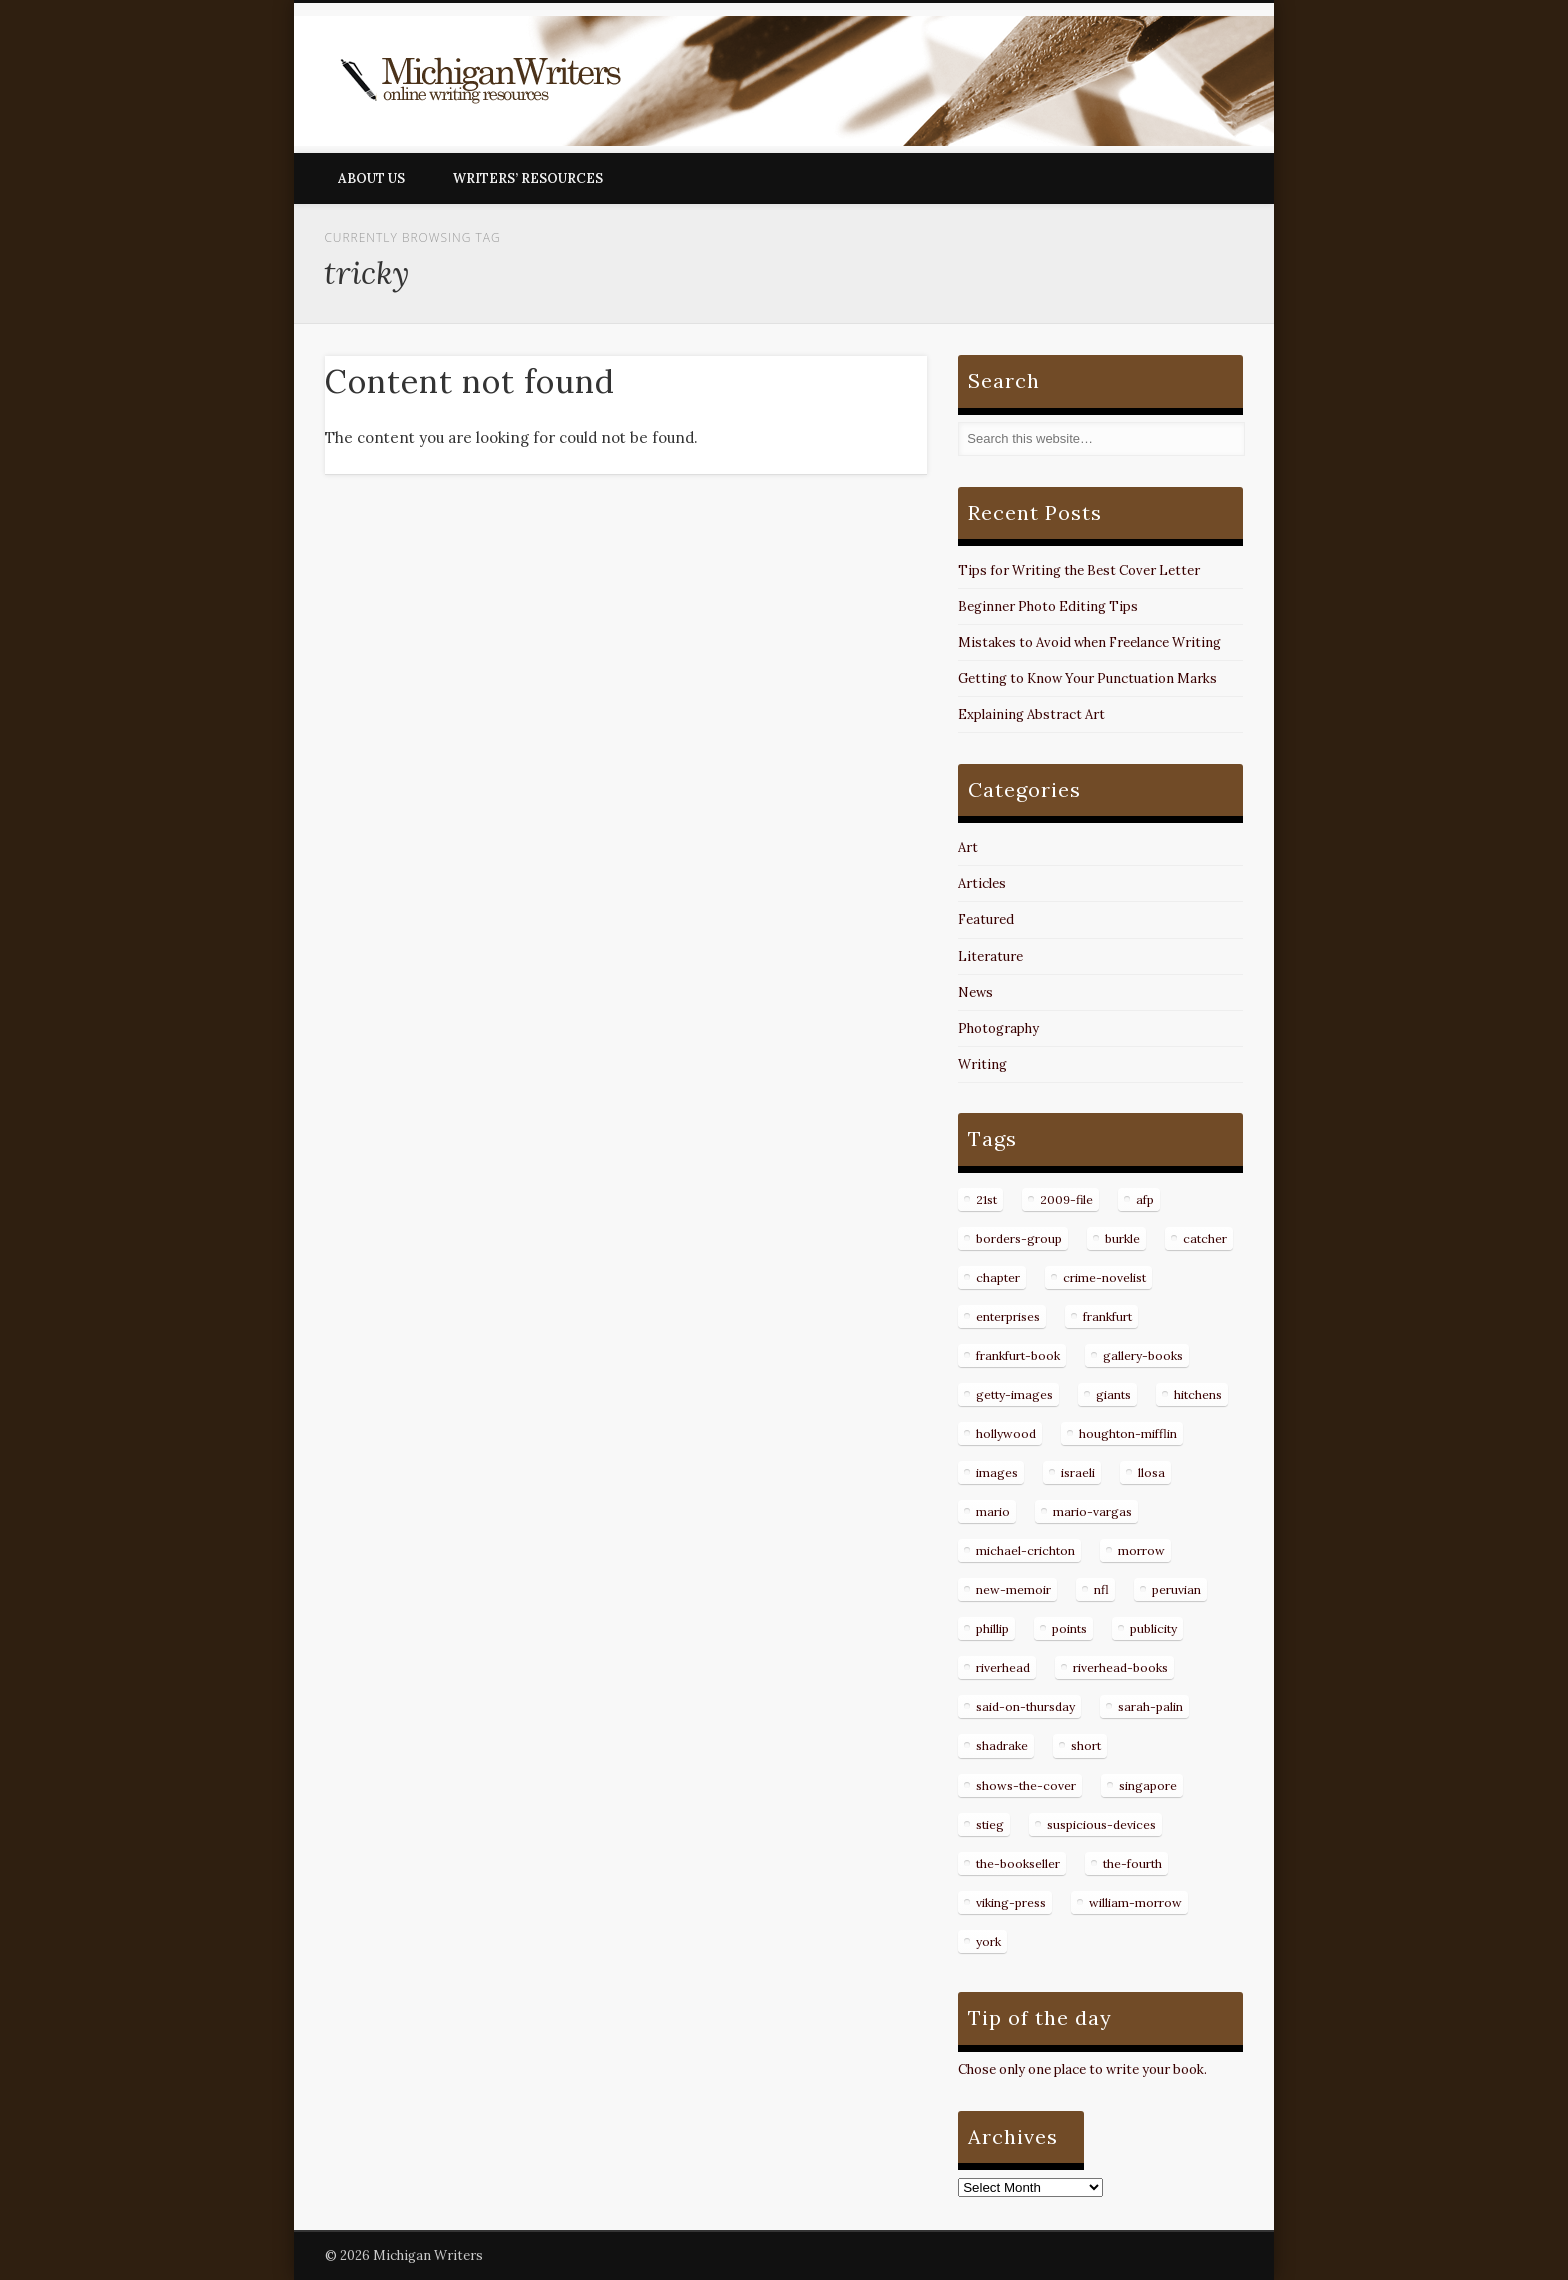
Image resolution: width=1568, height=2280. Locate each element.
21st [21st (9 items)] (986, 1199)
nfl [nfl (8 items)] (1101, 1589)
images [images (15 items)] (997, 1472)
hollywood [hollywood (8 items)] (1006, 1433)
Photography (998, 1028)
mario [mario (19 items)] (993, 1511)
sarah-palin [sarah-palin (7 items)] (1150, 1706)
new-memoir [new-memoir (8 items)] (1013, 1589)
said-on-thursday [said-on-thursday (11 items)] (1025, 1706)
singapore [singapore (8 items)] (1148, 1785)
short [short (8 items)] (1086, 1745)
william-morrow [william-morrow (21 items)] (1135, 1902)
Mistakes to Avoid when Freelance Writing (1089, 642)
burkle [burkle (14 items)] (1122, 1238)
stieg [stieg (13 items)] (990, 1824)
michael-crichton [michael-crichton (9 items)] (1025, 1550)
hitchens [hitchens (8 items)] (1198, 1394)
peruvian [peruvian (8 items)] (1176, 1589)
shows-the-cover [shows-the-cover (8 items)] (1026, 1785)
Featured (986, 919)
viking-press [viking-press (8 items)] (1011, 1902)
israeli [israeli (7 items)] (1078, 1472)
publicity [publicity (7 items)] (1153, 1628)
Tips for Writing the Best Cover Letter (1079, 570)
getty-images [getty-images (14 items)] (1014, 1394)
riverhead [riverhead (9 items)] (1003, 1667)
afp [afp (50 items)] (1145, 1199)
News (975, 992)
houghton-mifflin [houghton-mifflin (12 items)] (1128, 1433)
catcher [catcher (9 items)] (1205, 1238)
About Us (371, 178)
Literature (990, 956)
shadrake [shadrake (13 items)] (1002, 1745)
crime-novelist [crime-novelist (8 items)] (1104, 1277)
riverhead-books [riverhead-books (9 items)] (1120, 1667)
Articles (982, 883)
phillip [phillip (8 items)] (992, 1628)
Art (968, 847)
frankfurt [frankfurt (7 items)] (1107, 1316)
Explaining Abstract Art (1031, 714)
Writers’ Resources (528, 178)
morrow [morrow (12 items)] (1141, 1550)
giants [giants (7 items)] (1113, 1394)
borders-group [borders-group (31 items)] (1019, 1238)
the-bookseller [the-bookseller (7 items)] (1018, 1863)
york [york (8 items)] (988, 1941)
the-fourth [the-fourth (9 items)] (1132, 1863)
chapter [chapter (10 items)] (998, 1277)
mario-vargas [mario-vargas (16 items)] (1092, 1511)
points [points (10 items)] (1069, 1628)
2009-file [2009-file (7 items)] (1066, 1199)
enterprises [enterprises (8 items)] (1008, 1316)
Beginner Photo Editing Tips (1048, 606)
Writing (982, 1064)
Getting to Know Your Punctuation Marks (1087, 678)
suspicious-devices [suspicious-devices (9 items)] (1101, 1824)
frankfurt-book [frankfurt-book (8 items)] (1018, 1355)
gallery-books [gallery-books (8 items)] (1143, 1355)
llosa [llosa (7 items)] (1151, 1472)
